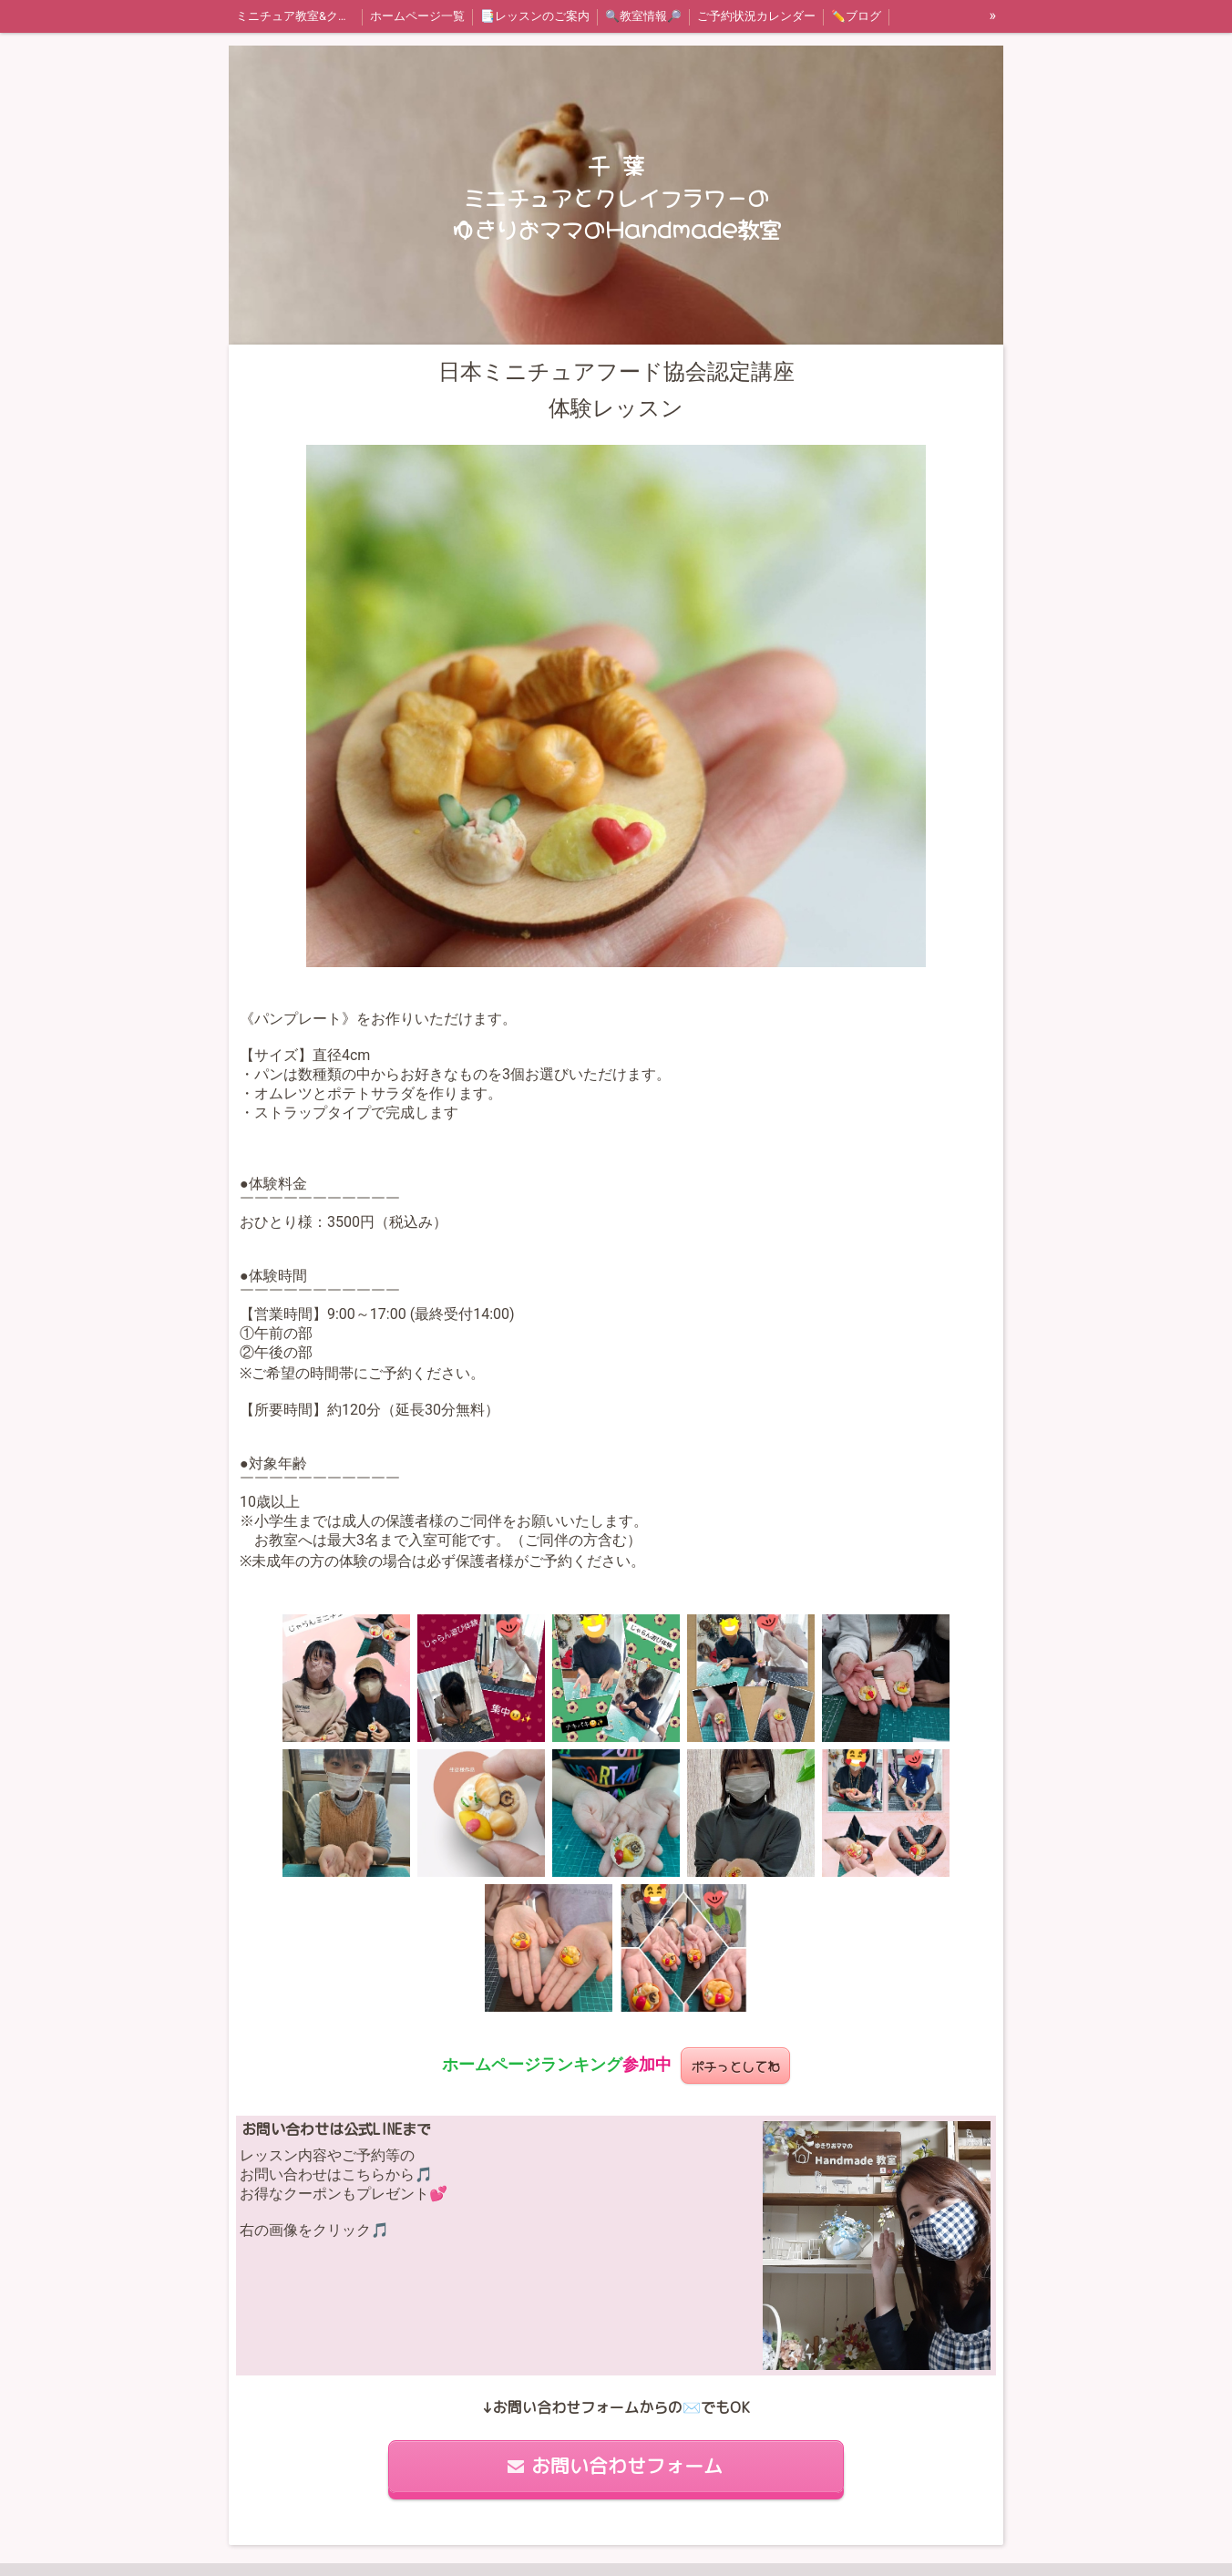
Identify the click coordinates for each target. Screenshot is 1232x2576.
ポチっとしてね (735, 2065)
